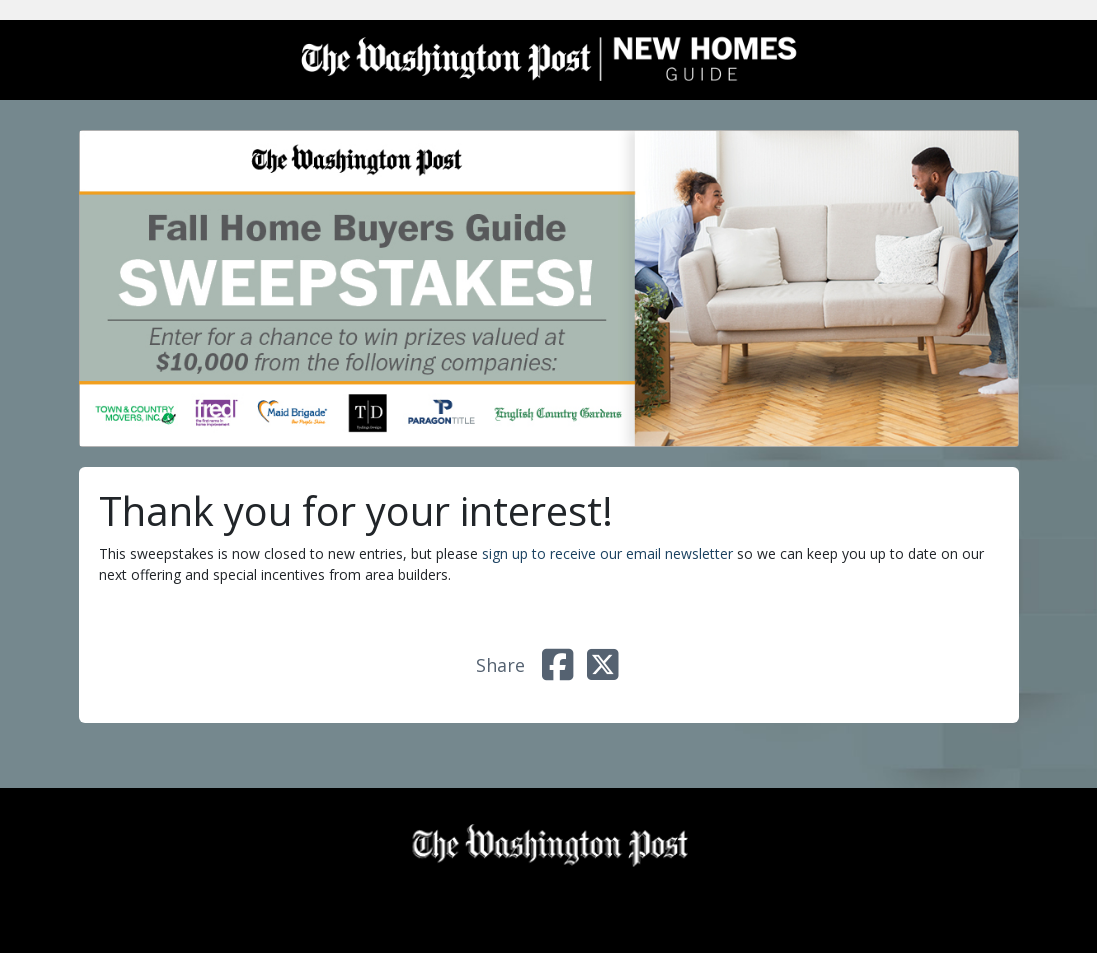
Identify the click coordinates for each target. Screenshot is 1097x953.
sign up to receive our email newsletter (607, 553)
